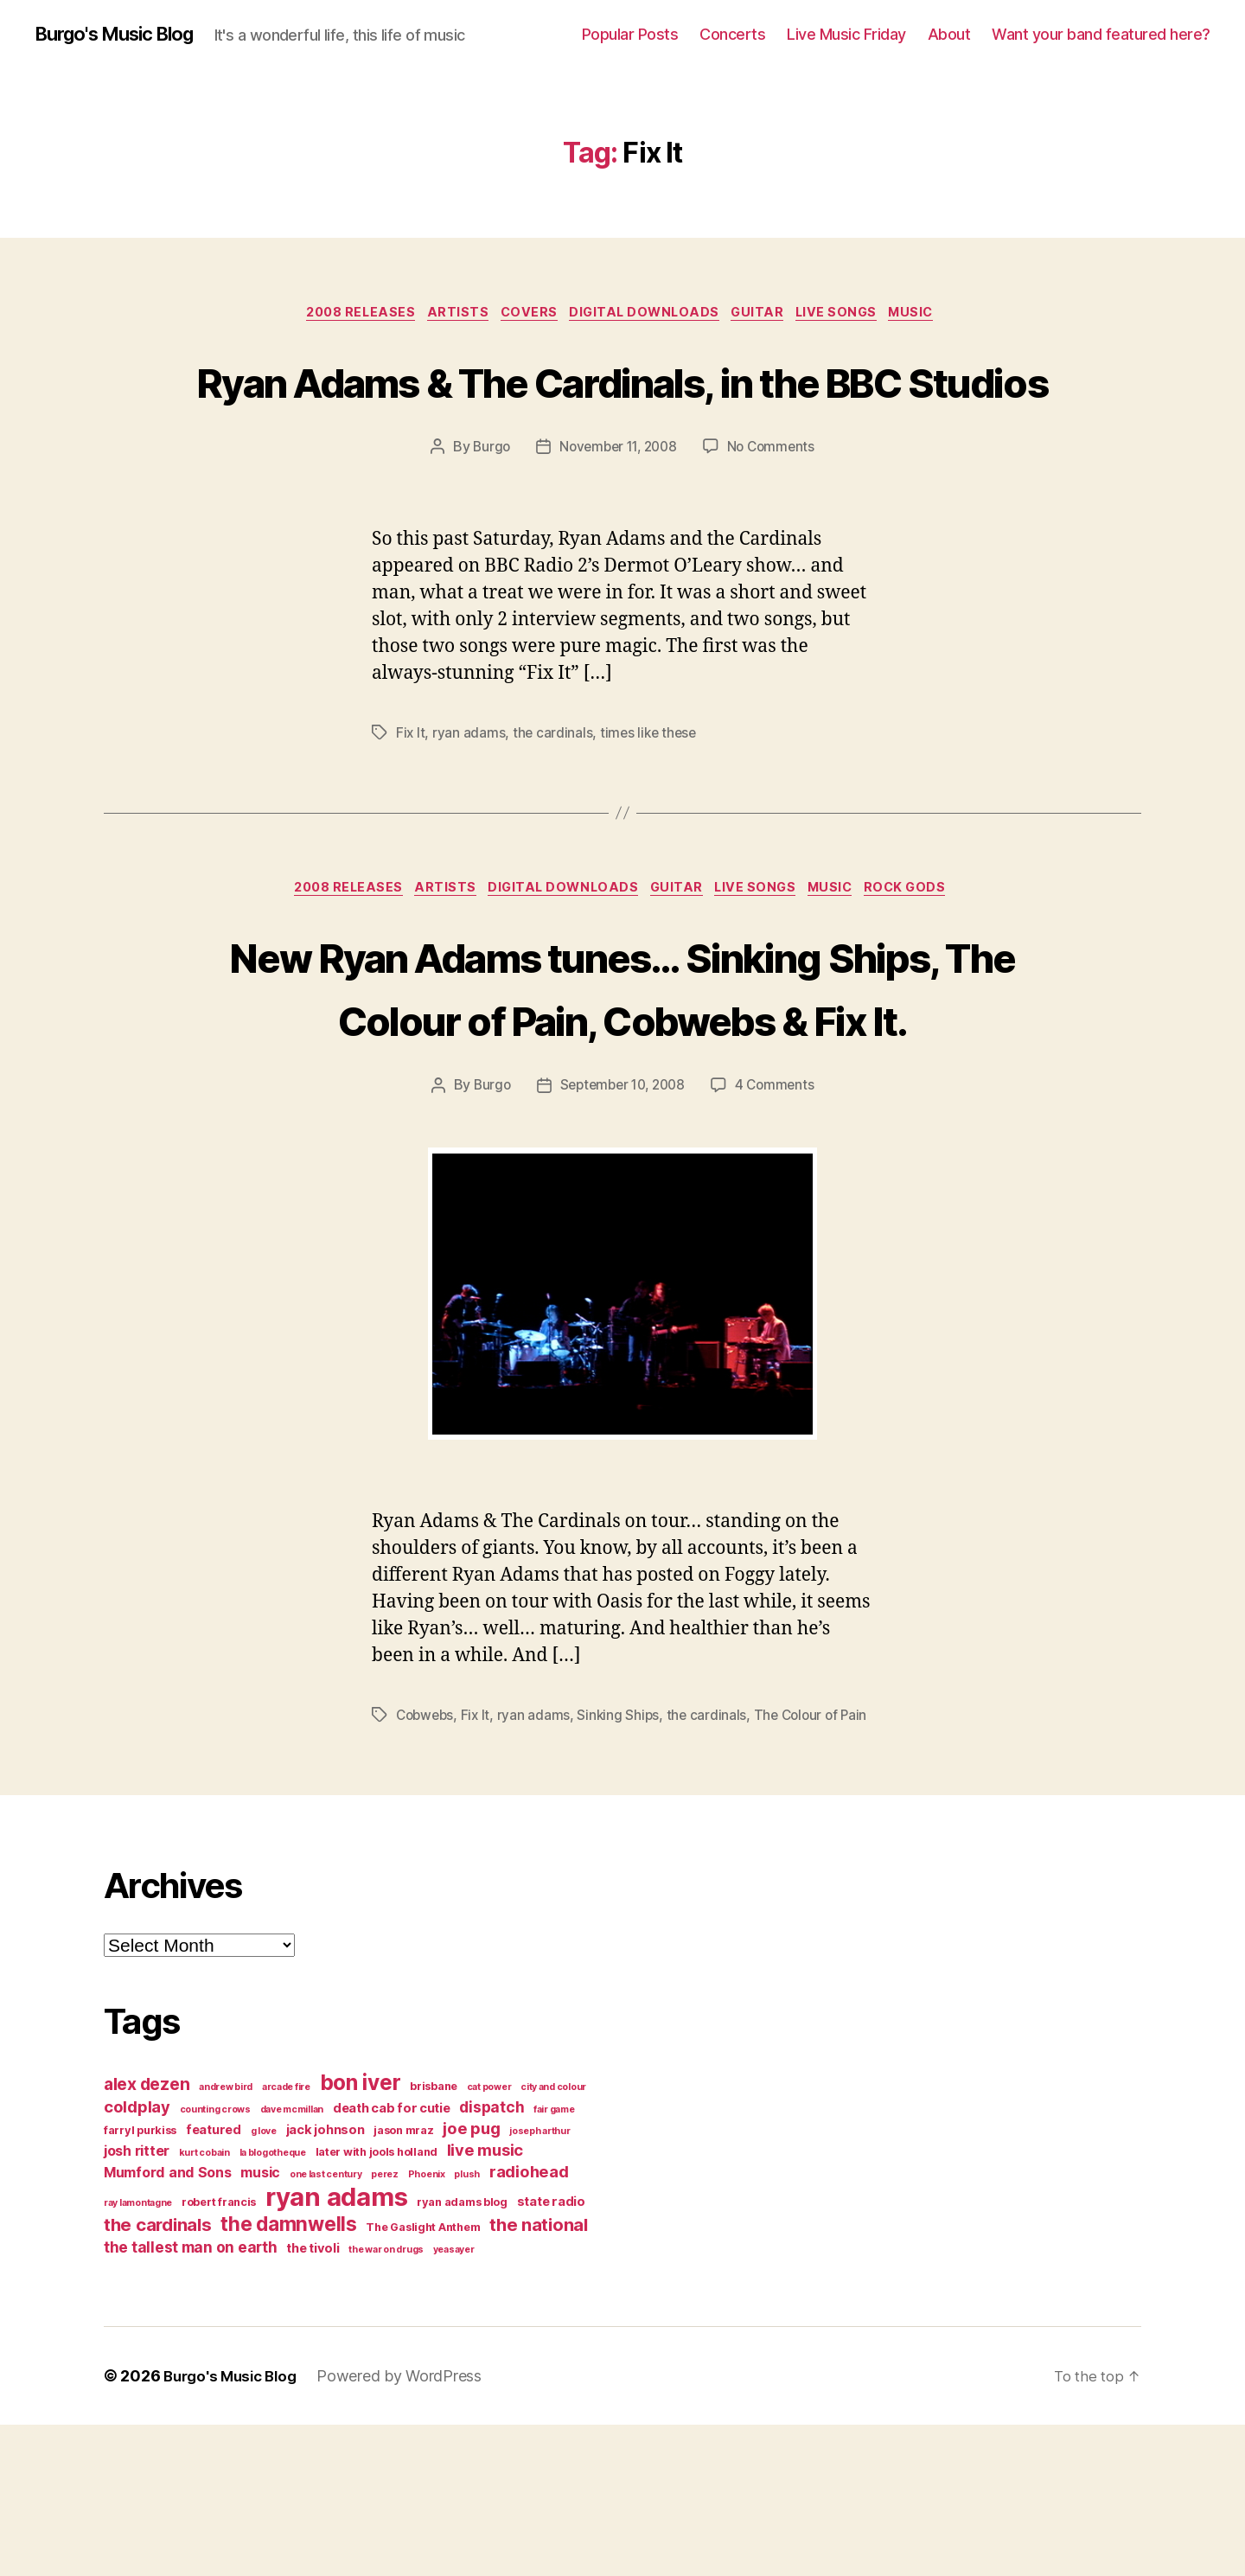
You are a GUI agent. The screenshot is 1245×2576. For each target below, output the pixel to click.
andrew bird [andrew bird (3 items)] (225, 2238)
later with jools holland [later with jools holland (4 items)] (377, 2303)
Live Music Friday (846, 34)
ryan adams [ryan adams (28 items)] (336, 2348)
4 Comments (779, 1216)
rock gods (930, 956)
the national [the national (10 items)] (538, 2376)
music (936, 315)
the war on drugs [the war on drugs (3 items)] (386, 2401)
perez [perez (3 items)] (385, 2325)
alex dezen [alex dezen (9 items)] (146, 2235)
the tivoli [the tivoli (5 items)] (312, 2399)
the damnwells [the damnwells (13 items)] (288, 2375)
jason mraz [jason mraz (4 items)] (403, 2281)
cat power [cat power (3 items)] (489, 2238)
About (949, 34)
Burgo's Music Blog (124, 34)
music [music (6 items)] (260, 2323)
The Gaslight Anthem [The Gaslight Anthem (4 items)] (423, 2378)
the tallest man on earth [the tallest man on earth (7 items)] (191, 2398)
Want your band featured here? (1101, 34)
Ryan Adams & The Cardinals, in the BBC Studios (622, 413)
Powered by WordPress (408, 2527)
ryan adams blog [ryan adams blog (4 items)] (462, 2353)
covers (523, 315)
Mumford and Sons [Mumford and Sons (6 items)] (168, 2323)
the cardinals (554, 799)
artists (447, 315)
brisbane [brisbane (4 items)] (433, 2237)
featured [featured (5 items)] (213, 2281)
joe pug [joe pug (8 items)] (471, 2279)
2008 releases (341, 315)
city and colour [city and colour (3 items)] (553, 2238)
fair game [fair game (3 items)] (554, 2260)
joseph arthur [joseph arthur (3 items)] (540, 2282)
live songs (854, 315)
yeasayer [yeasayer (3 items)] (454, 2401)
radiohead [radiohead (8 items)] (529, 2322)
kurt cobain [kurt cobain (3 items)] (204, 2304)
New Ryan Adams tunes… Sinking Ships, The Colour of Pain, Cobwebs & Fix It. (622, 1085)
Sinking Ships (624, 1846)
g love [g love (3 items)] (264, 2282)
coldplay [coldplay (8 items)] (137, 2257)
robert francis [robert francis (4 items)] (219, 2353)
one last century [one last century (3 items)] (326, 2325)
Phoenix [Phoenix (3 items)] (426, 2325)
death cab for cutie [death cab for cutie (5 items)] (391, 2259)
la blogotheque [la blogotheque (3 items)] (272, 2304)
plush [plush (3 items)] (467, 2325)
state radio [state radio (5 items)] (551, 2353)
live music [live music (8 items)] (485, 2301)
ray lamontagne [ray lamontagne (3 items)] (138, 2354)
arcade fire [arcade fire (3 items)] (286, 2238)
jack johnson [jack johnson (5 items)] (325, 2281)
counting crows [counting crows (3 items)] (215, 2260)
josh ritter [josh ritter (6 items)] (136, 2302)
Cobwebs (426, 1846)
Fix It (410, 799)
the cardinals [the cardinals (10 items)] (158, 2376)
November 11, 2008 (617, 513)
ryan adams (469, 799)
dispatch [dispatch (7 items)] (491, 2258)
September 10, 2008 (622, 1216)
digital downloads (647, 315)
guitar (768, 315)
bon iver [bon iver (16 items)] (360, 2234)
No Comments (776, 513)
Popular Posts (630, 34)
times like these (652, 799)
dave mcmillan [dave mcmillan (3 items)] (292, 2260)
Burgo (486, 513)
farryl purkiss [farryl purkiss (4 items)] (140, 2281)
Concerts (732, 34)
